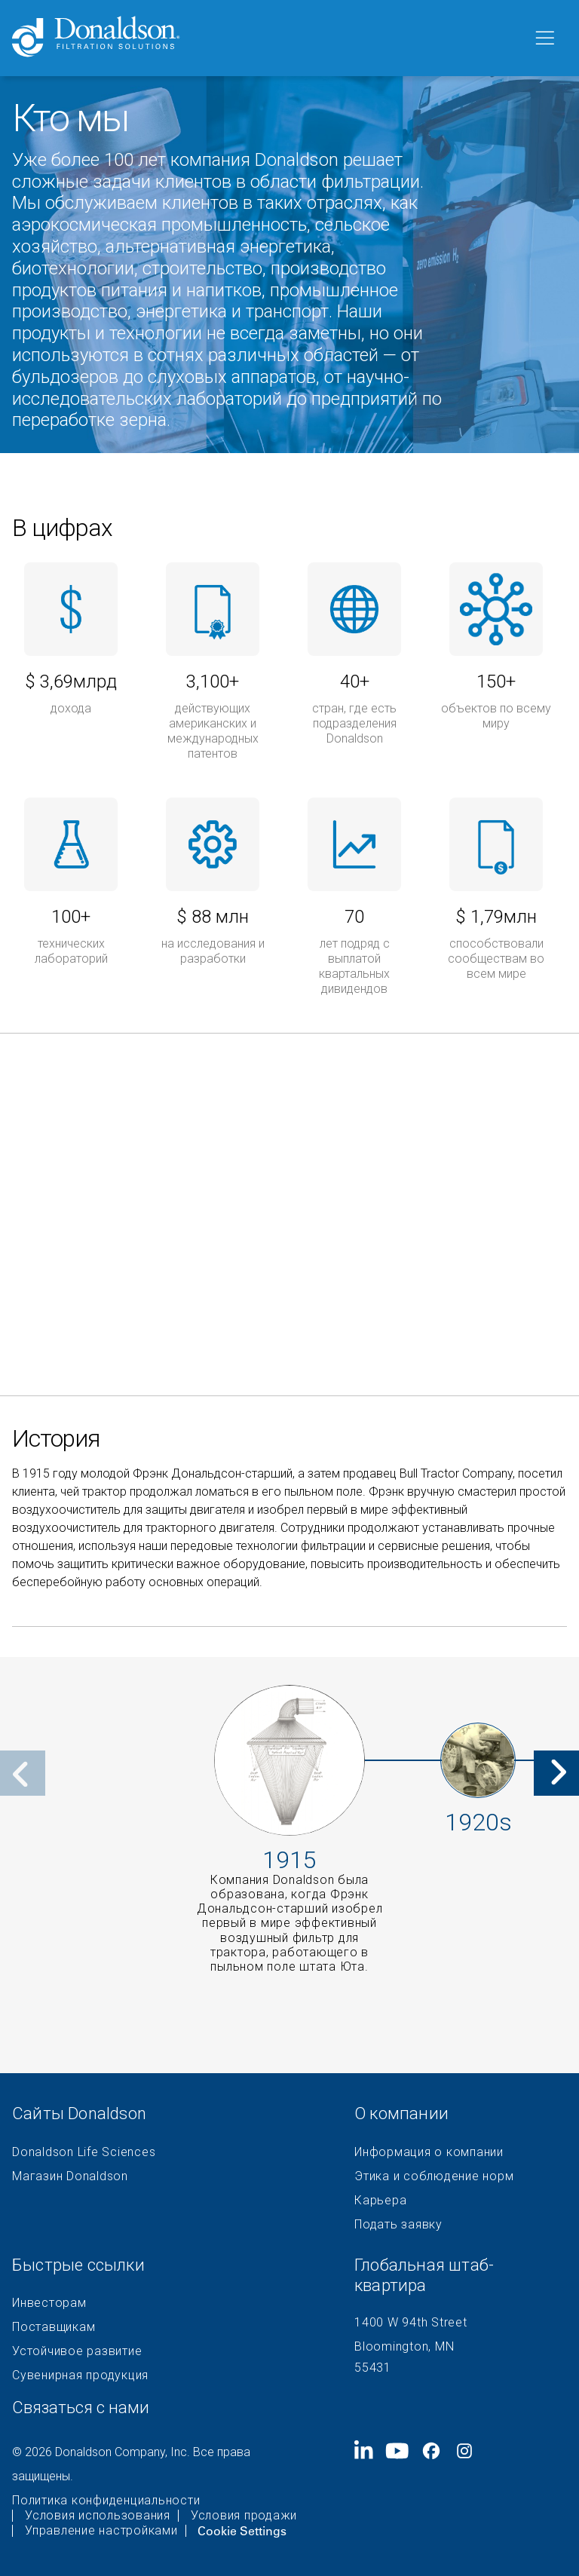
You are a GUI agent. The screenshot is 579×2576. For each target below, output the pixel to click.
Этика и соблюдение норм (433, 2176)
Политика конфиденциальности (106, 2501)
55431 (372, 2367)
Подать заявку (398, 2225)
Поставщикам (53, 2327)
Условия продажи (244, 2516)
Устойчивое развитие (77, 2351)
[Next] (556, 1773)
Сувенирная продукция (80, 2375)
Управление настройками (101, 2531)
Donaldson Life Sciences (83, 2152)
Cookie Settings (242, 2531)
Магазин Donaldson (70, 2176)
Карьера (380, 2201)
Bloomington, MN (404, 2346)
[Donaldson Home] (266, 38)
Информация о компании (429, 2152)
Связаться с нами (80, 2407)
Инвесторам (49, 2303)
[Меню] (543, 38)
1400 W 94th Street (410, 2322)
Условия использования (97, 2516)
